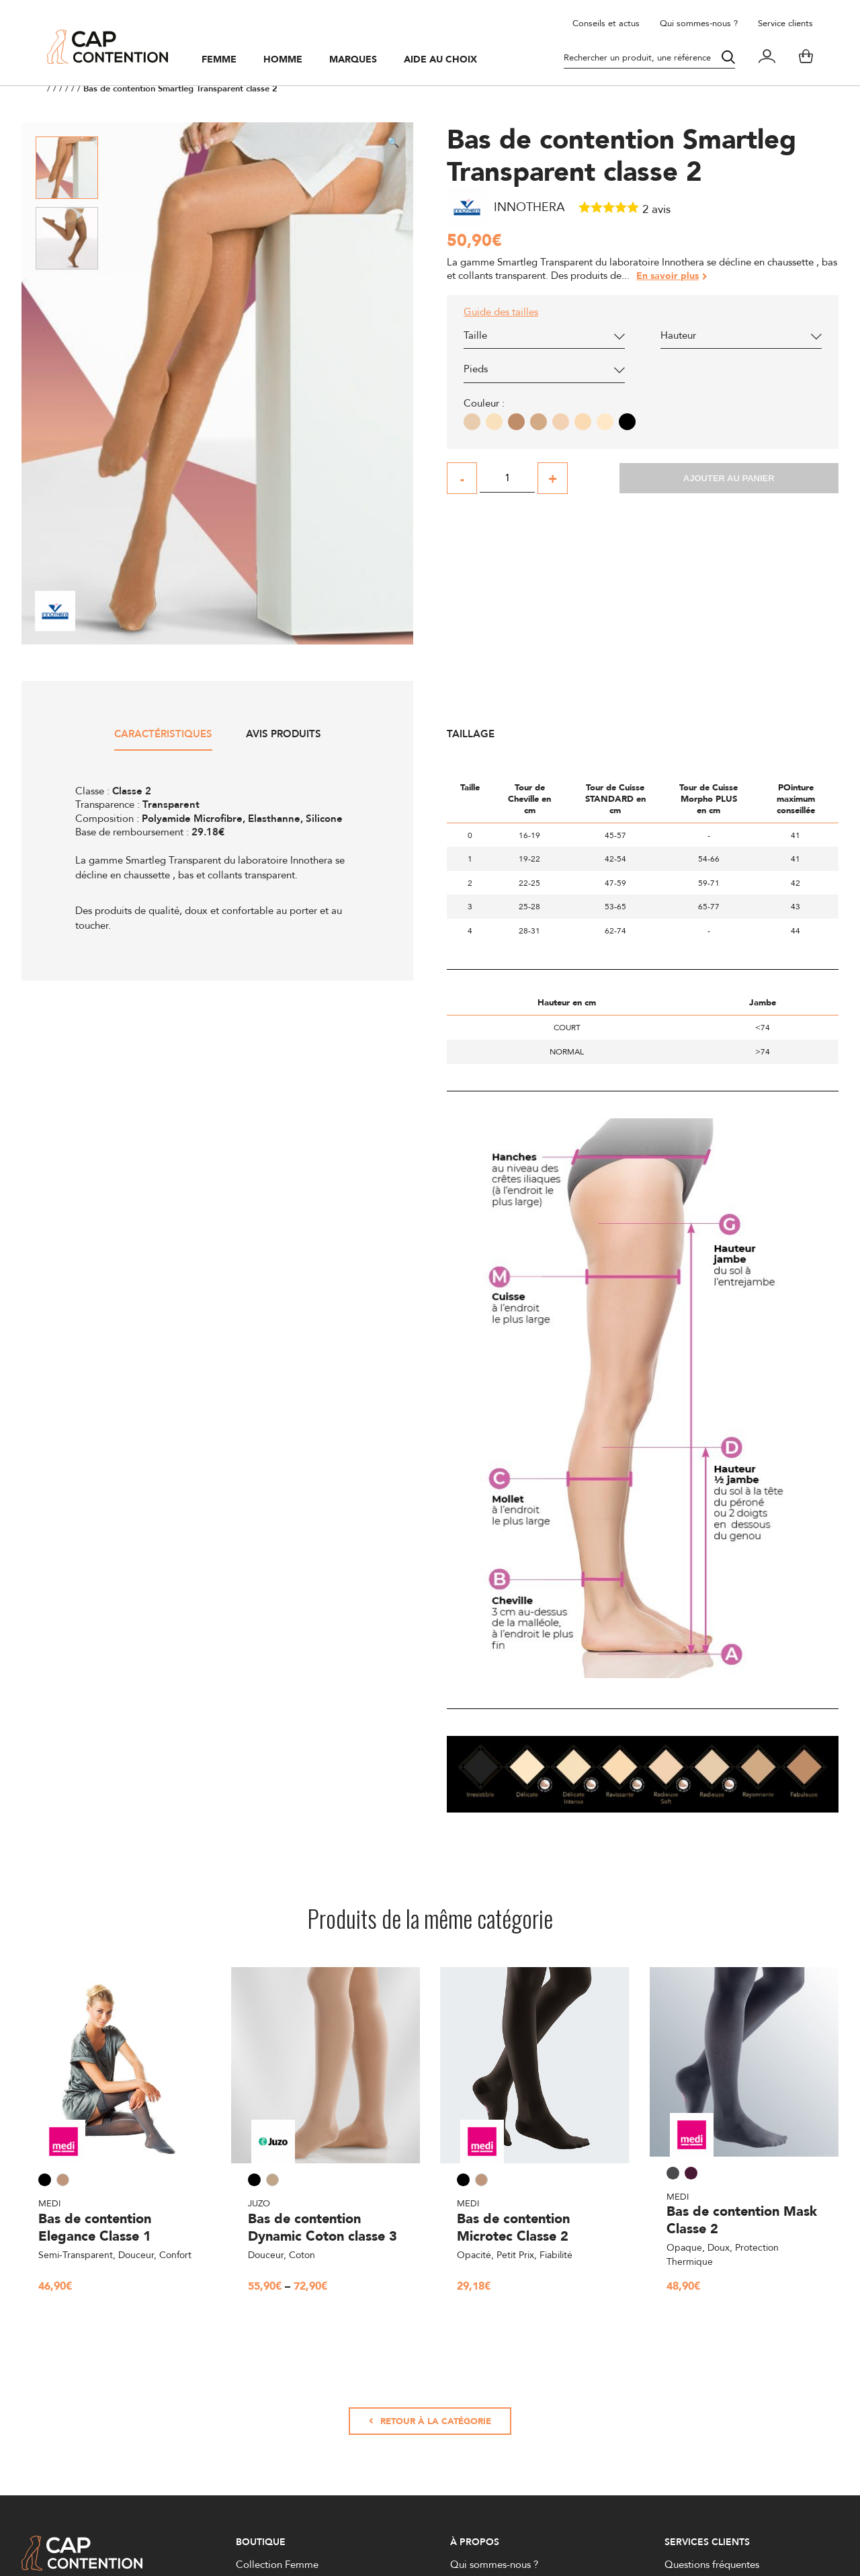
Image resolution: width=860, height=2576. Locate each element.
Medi (49, 2203)
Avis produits (283, 735)
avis (656, 209)
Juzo (259, 2203)
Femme (219, 60)
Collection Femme (277, 2564)
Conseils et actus (606, 23)
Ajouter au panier (729, 478)
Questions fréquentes (711, 2564)
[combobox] (544, 339)
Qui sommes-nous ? (699, 23)
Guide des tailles (501, 312)
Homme (282, 60)
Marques (353, 60)
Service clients (785, 23)
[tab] (163, 739)
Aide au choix (440, 60)
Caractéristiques (163, 735)
